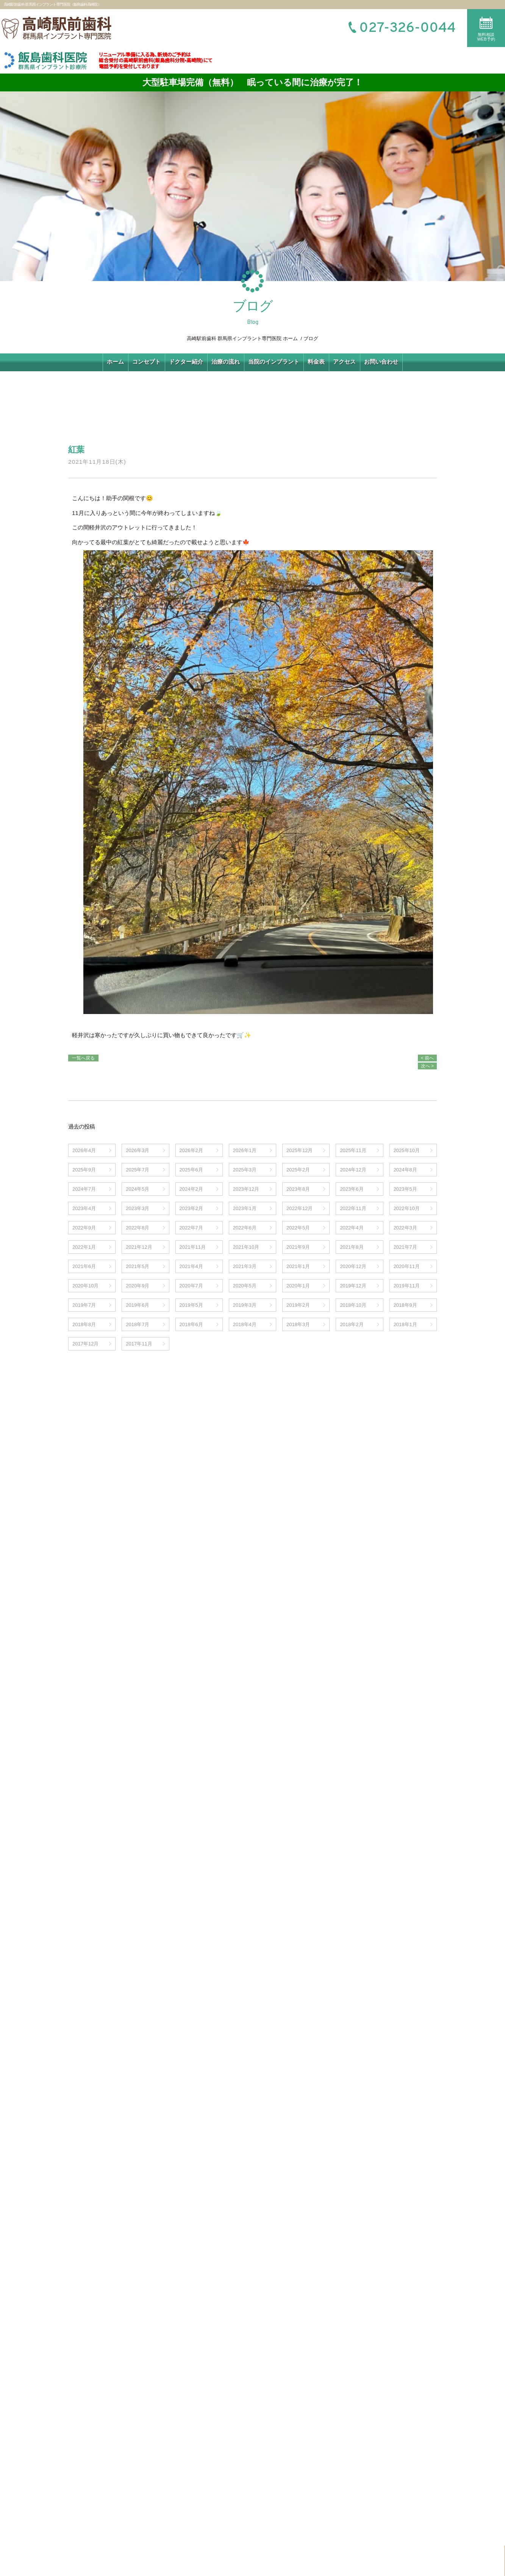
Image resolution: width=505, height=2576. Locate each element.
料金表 (316, 361)
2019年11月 (407, 1286)
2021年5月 (137, 1266)
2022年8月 (137, 1228)
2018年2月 (351, 1324)
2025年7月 (137, 1170)
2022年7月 (191, 1228)
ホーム (115, 361)
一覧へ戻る (83, 1058)
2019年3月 (244, 1305)
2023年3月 (137, 1208)
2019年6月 (137, 1305)
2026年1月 (244, 1150)
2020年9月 (137, 1286)
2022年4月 (351, 1228)
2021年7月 (405, 1247)
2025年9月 (84, 1170)
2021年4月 (191, 1266)
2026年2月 (191, 1150)
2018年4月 (244, 1324)
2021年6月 (84, 1266)
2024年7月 (84, 1189)
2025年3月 (244, 1170)
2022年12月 (299, 1208)
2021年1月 (298, 1266)
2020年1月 (298, 1286)
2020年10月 (85, 1286)
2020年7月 (191, 1286)
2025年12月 (299, 1150)
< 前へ (427, 1058)
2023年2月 (191, 1208)
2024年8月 (405, 1170)
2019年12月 (353, 1286)
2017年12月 (85, 1344)
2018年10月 (353, 1305)
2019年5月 (191, 1305)
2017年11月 (139, 1344)
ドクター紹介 (186, 361)
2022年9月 (84, 1228)
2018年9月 (405, 1305)
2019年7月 (84, 1305)
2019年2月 (298, 1305)
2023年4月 (84, 1208)
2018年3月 (298, 1324)
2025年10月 (407, 1150)
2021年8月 (351, 1247)
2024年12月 (353, 1170)
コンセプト (146, 361)
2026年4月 (84, 1150)
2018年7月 (137, 1324)
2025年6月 (191, 1170)
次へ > (427, 1066)
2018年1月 (405, 1324)
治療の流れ (225, 361)
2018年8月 (84, 1324)
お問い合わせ (381, 361)
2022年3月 (405, 1228)
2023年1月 (244, 1208)
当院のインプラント (273, 361)
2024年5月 (137, 1189)
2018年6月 (191, 1324)
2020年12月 (353, 1266)
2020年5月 (244, 1286)
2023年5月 (405, 1189)
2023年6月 (351, 1189)
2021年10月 (246, 1247)
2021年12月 (139, 1247)
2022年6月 (244, 1228)
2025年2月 (298, 1170)
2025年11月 (353, 1150)
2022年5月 (298, 1228)
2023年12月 (246, 1189)
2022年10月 (407, 1208)
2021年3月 (244, 1266)
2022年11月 (353, 1208)
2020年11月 (407, 1266)
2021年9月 (298, 1247)
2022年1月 (84, 1247)
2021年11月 (193, 1247)
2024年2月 (191, 1189)
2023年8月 (298, 1189)
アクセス (344, 361)
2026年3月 (137, 1150)
